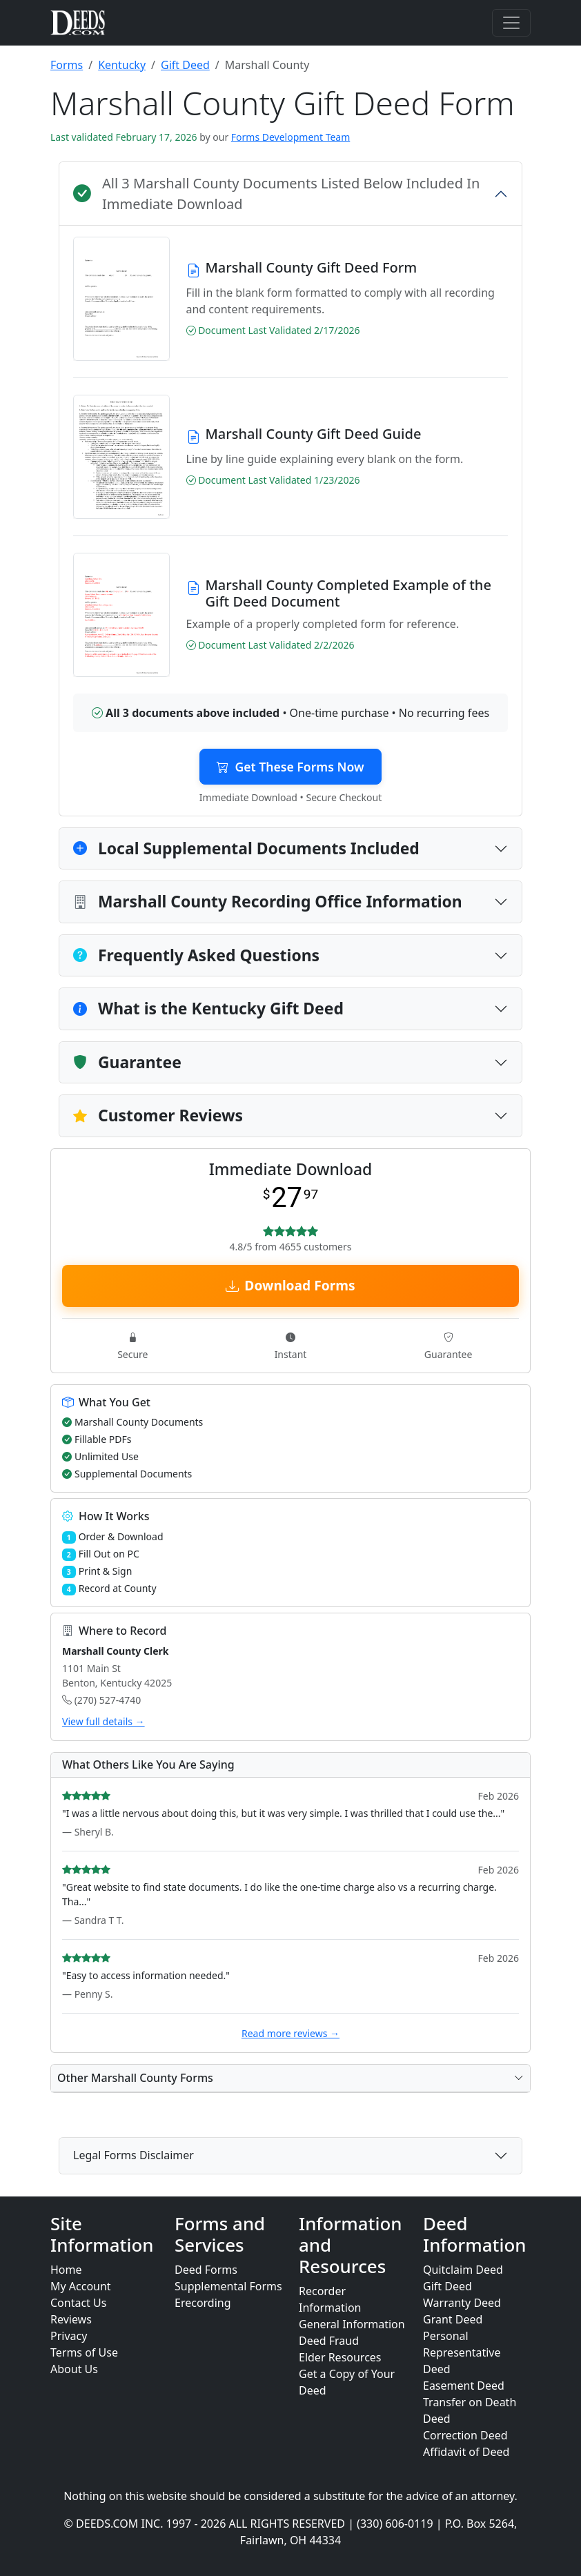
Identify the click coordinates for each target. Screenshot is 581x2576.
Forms (66, 64)
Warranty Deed (462, 2302)
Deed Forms (206, 2269)
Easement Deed (463, 2385)
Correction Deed (465, 2435)
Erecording (203, 2302)
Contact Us (78, 2302)
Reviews (71, 2319)
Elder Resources (340, 2357)
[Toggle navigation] (511, 23)
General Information (352, 2324)
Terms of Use (84, 2352)
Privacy (68, 2335)
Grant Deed (452, 2319)
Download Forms (290, 1285)
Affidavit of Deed (466, 2451)
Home (66, 2269)
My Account (80, 2286)
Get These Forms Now (290, 766)
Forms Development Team (290, 137)
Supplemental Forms (228, 2286)
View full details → (103, 1721)
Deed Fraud (329, 2340)
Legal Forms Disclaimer (133, 2155)
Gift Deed (185, 64)
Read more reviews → (290, 2033)
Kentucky (122, 64)
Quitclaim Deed (463, 2269)
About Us (74, 2369)
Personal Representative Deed (462, 2352)
